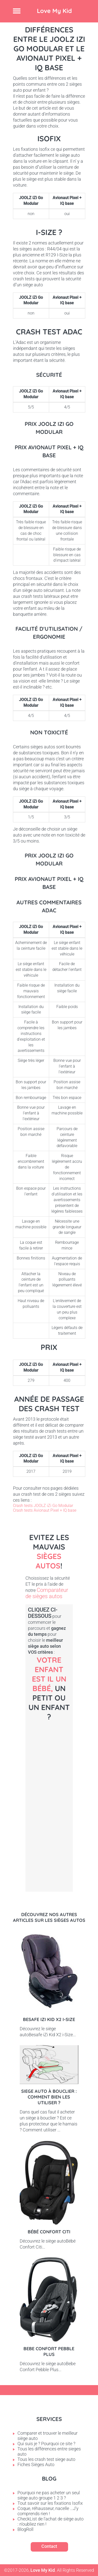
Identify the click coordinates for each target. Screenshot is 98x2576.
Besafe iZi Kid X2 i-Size (49, 2019)
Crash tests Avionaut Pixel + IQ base (44, 1510)
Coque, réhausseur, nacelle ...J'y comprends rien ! (48, 2511)
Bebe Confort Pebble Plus (48, 2351)
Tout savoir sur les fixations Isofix (50, 2503)
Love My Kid (54, 10)
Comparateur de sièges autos (46, 1593)
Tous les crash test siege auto (46, 2459)
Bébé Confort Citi (49, 2232)
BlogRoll (25, 2529)
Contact (49, 2546)
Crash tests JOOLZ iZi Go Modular (43, 1505)
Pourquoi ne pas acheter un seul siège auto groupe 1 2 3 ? (48, 2495)
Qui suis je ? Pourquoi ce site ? (46, 2443)
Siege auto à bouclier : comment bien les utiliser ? (49, 2097)
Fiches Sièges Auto (35, 2464)
